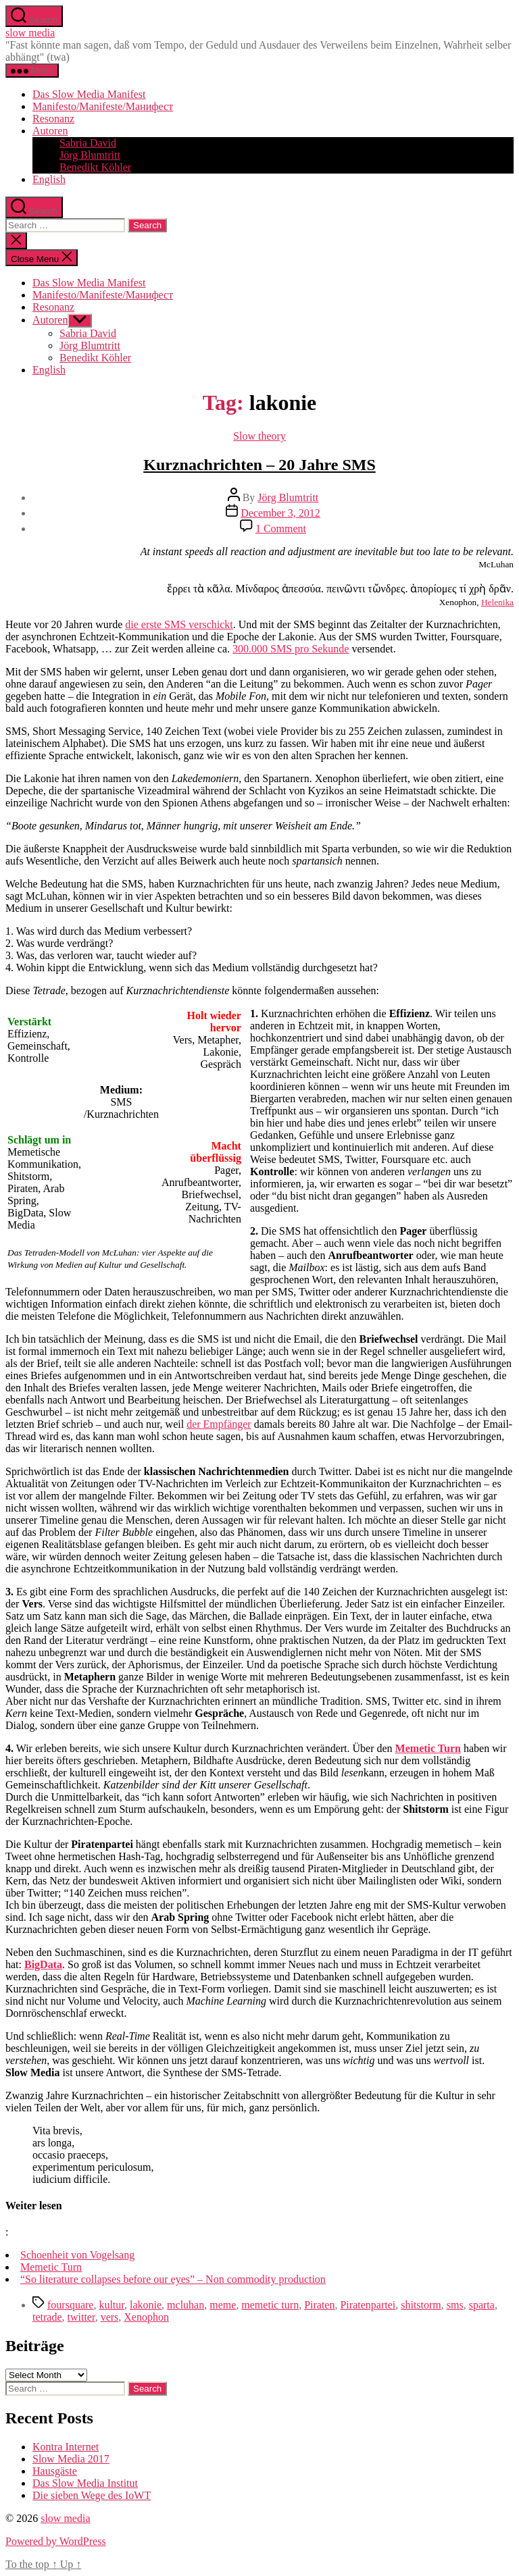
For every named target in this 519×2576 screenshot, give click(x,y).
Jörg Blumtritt (89, 155)
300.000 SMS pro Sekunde (290, 648)
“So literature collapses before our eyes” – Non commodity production (173, 2279)
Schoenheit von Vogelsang (77, 2255)
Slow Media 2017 (70, 2459)
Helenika (497, 602)
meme (222, 2305)
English (49, 179)
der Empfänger (219, 1424)
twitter (81, 2317)
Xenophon (146, 2317)
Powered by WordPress (55, 2541)
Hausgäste (54, 2471)
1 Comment (280, 528)
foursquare (70, 2305)
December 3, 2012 (280, 513)
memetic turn (270, 2305)
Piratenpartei (367, 2305)
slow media (30, 32)
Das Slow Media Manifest (89, 94)
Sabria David (87, 143)
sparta (482, 2305)
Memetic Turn (428, 1748)
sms (455, 2305)
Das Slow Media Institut (85, 2483)
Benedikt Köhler (95, 167)
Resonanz (53, 118)
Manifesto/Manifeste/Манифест (102, 106)
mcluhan (185, 2305)
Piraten (319, 2305)
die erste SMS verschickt (179, 624)
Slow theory (259, 436)
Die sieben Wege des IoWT (91, 2495)
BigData (43, 1964)
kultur (111, 2305)
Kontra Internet (65, 2446)
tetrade (47, 2317)
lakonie (146, 2305)
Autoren (50, 130)
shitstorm (421, 2305)
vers (110, 2317)
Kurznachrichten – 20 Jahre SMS (259, 464)
